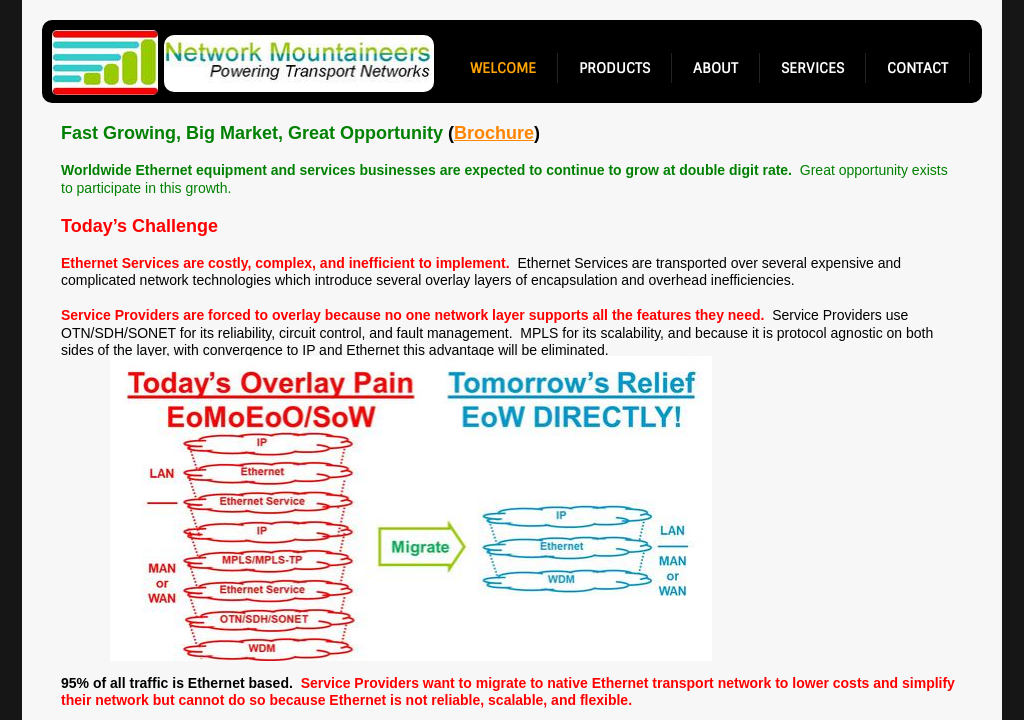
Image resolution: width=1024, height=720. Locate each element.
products (614, 68)
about (715, 68)
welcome (503, 68)
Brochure (494, 133)
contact (917, 68)
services (812, 68)
